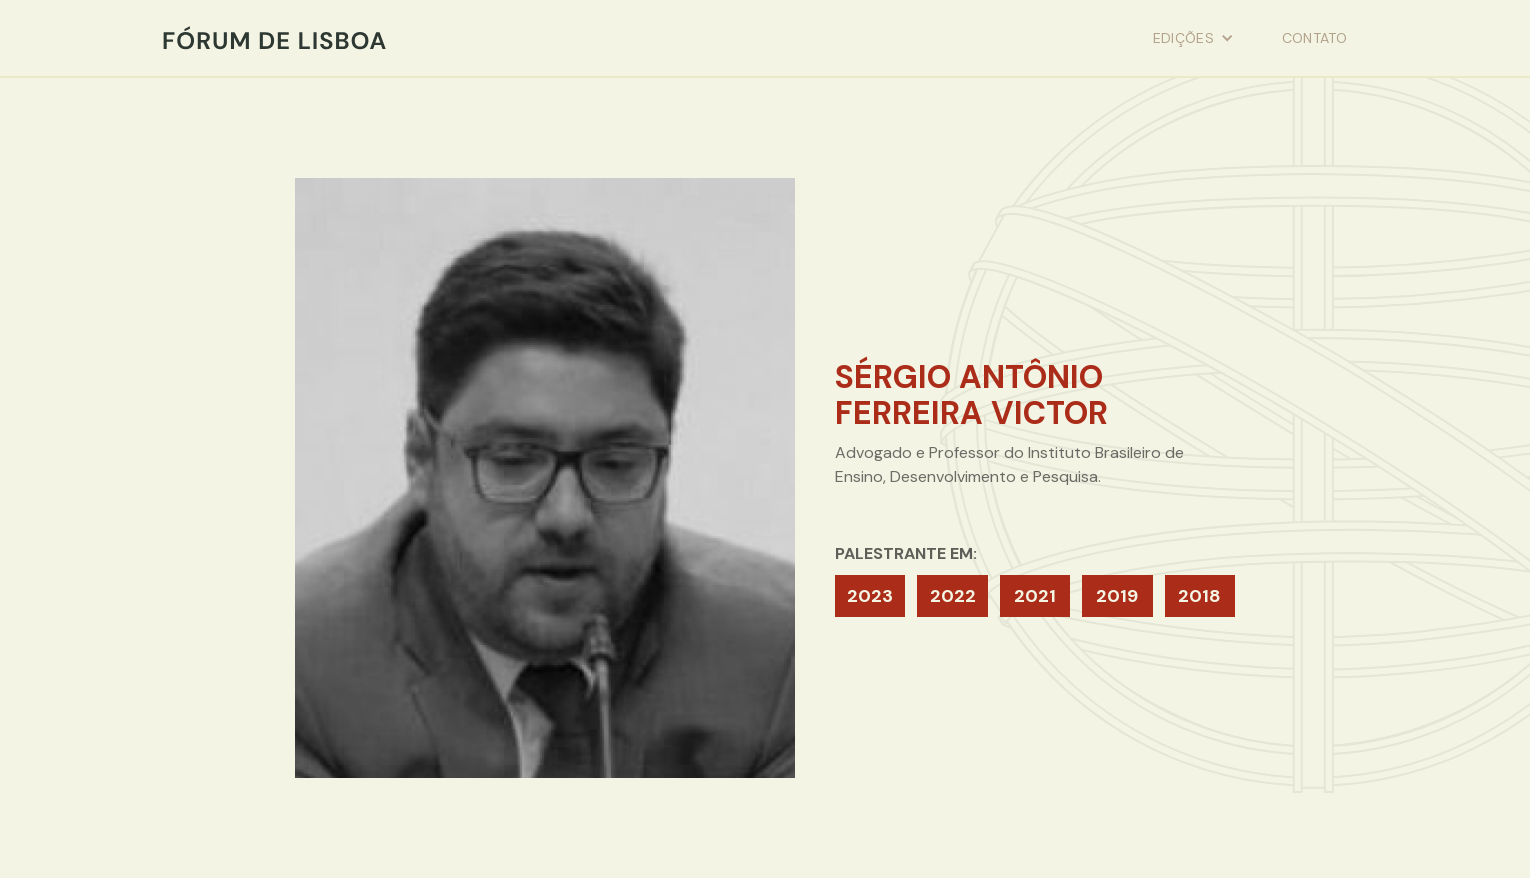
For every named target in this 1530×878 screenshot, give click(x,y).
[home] (274, 38)
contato (1314, 38)
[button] (1193, 38)
